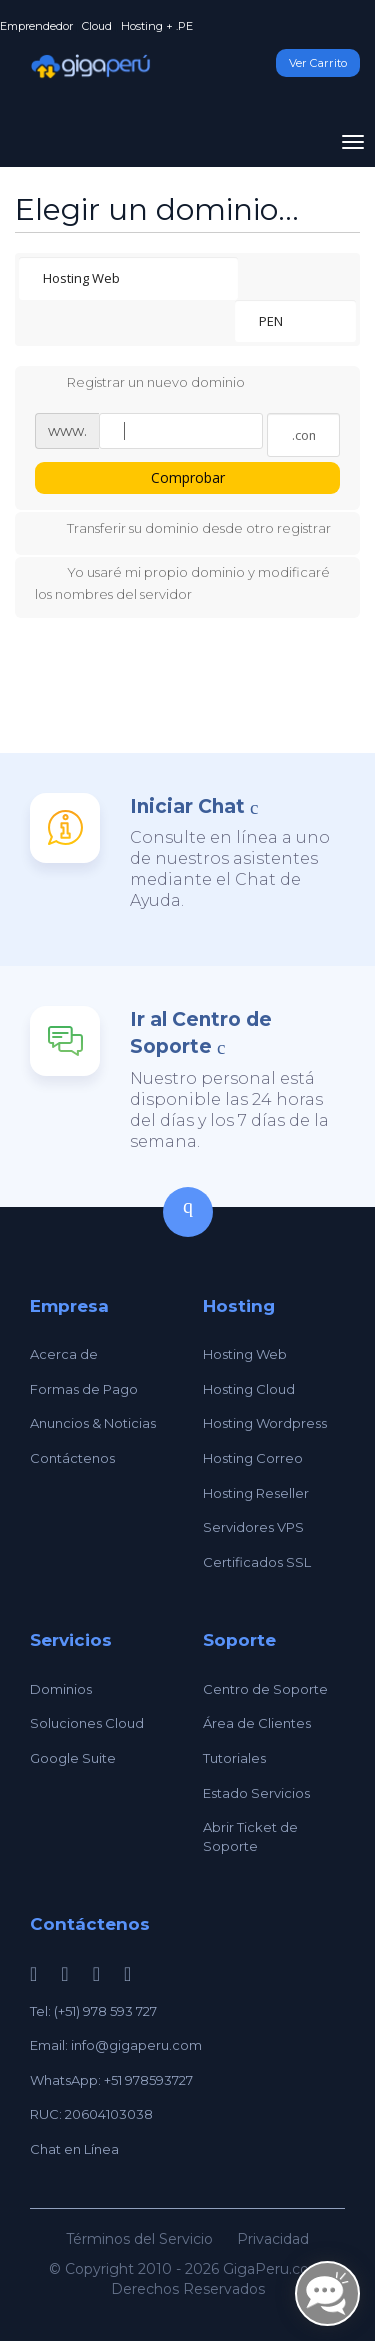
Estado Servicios (256, 1793)
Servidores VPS (253, 1527)
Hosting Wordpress (265, 1423)
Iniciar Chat (187, 806)
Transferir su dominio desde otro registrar (183, 530)
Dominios (61, 1689)
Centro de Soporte (265, 1689)
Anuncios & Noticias (93, 1423)
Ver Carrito (318, 63)
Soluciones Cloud (87, 1723)
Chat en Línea (74, 2149)
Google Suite (73, 1758)
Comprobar (188, 477)
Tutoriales (234, 1758)
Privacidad (273, 2239)
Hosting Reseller (256, 1493)
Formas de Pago (84, 1389)
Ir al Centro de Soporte (201, 1033)
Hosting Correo (253, 1458)
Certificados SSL (257, 1562)
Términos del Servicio (139, 2239)
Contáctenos (72, 1458)
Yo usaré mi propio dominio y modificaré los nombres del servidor (182, 582)
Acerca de (64, 1354)
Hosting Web (245, 1354)
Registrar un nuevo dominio (140, 384)
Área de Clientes (257, 1723)
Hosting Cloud (249, 1389)
